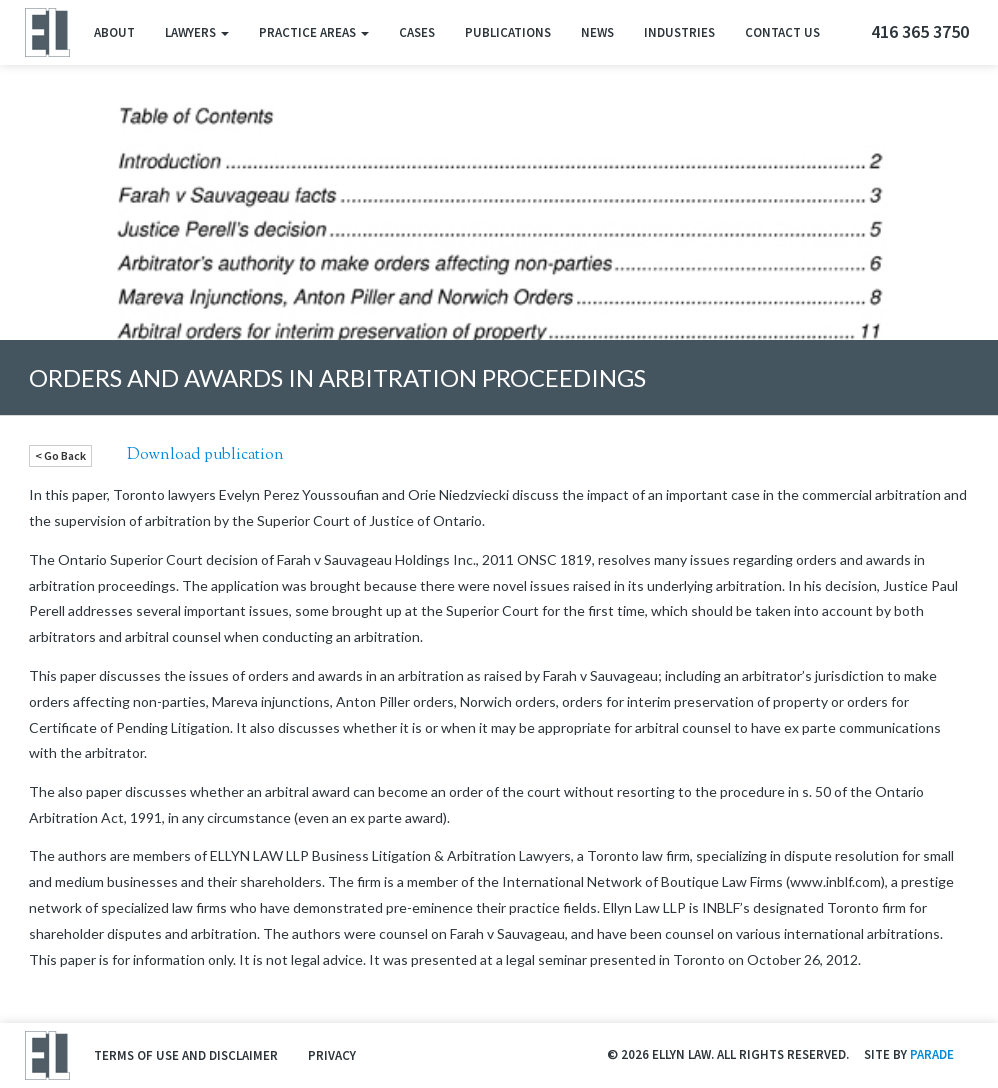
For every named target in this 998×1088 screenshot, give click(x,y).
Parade (932, 1054)
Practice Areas (314, 32)
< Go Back (60, 455)
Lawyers (197, 32)
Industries (679, 32)
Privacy (332, 1055)
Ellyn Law (46, 32)
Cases (417, 32)
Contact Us (782, 32)
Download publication (205, 455)
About (114, 32)
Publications (508, 32)
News (597, 32)
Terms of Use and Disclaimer (186, 1055)
